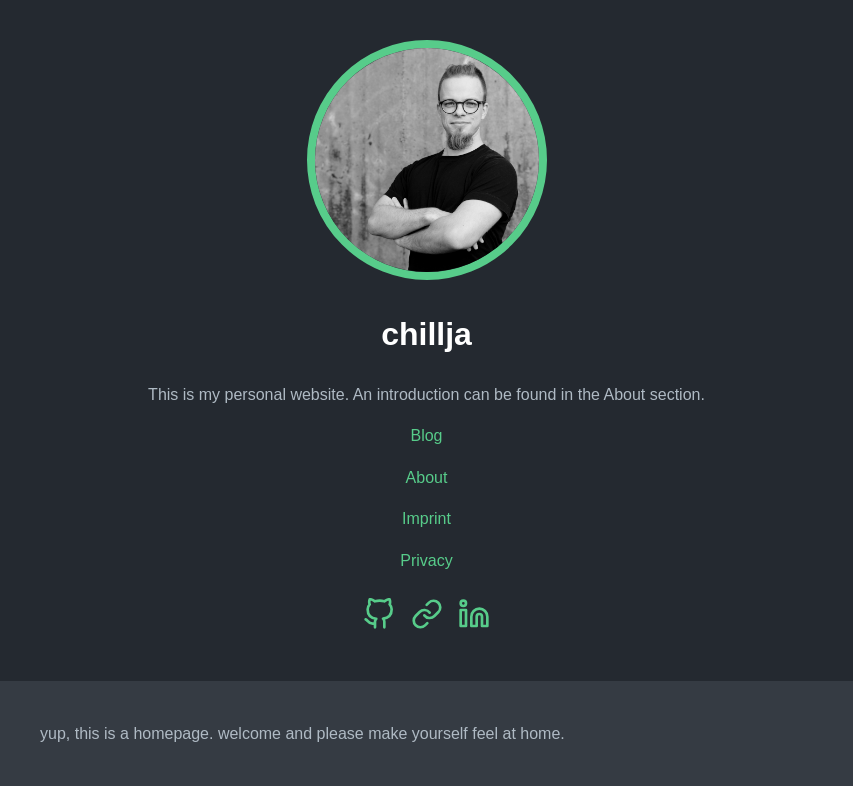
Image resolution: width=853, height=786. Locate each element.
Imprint (426, 518)
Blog (426, 435)
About (427, 477)
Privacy (426, 560)
